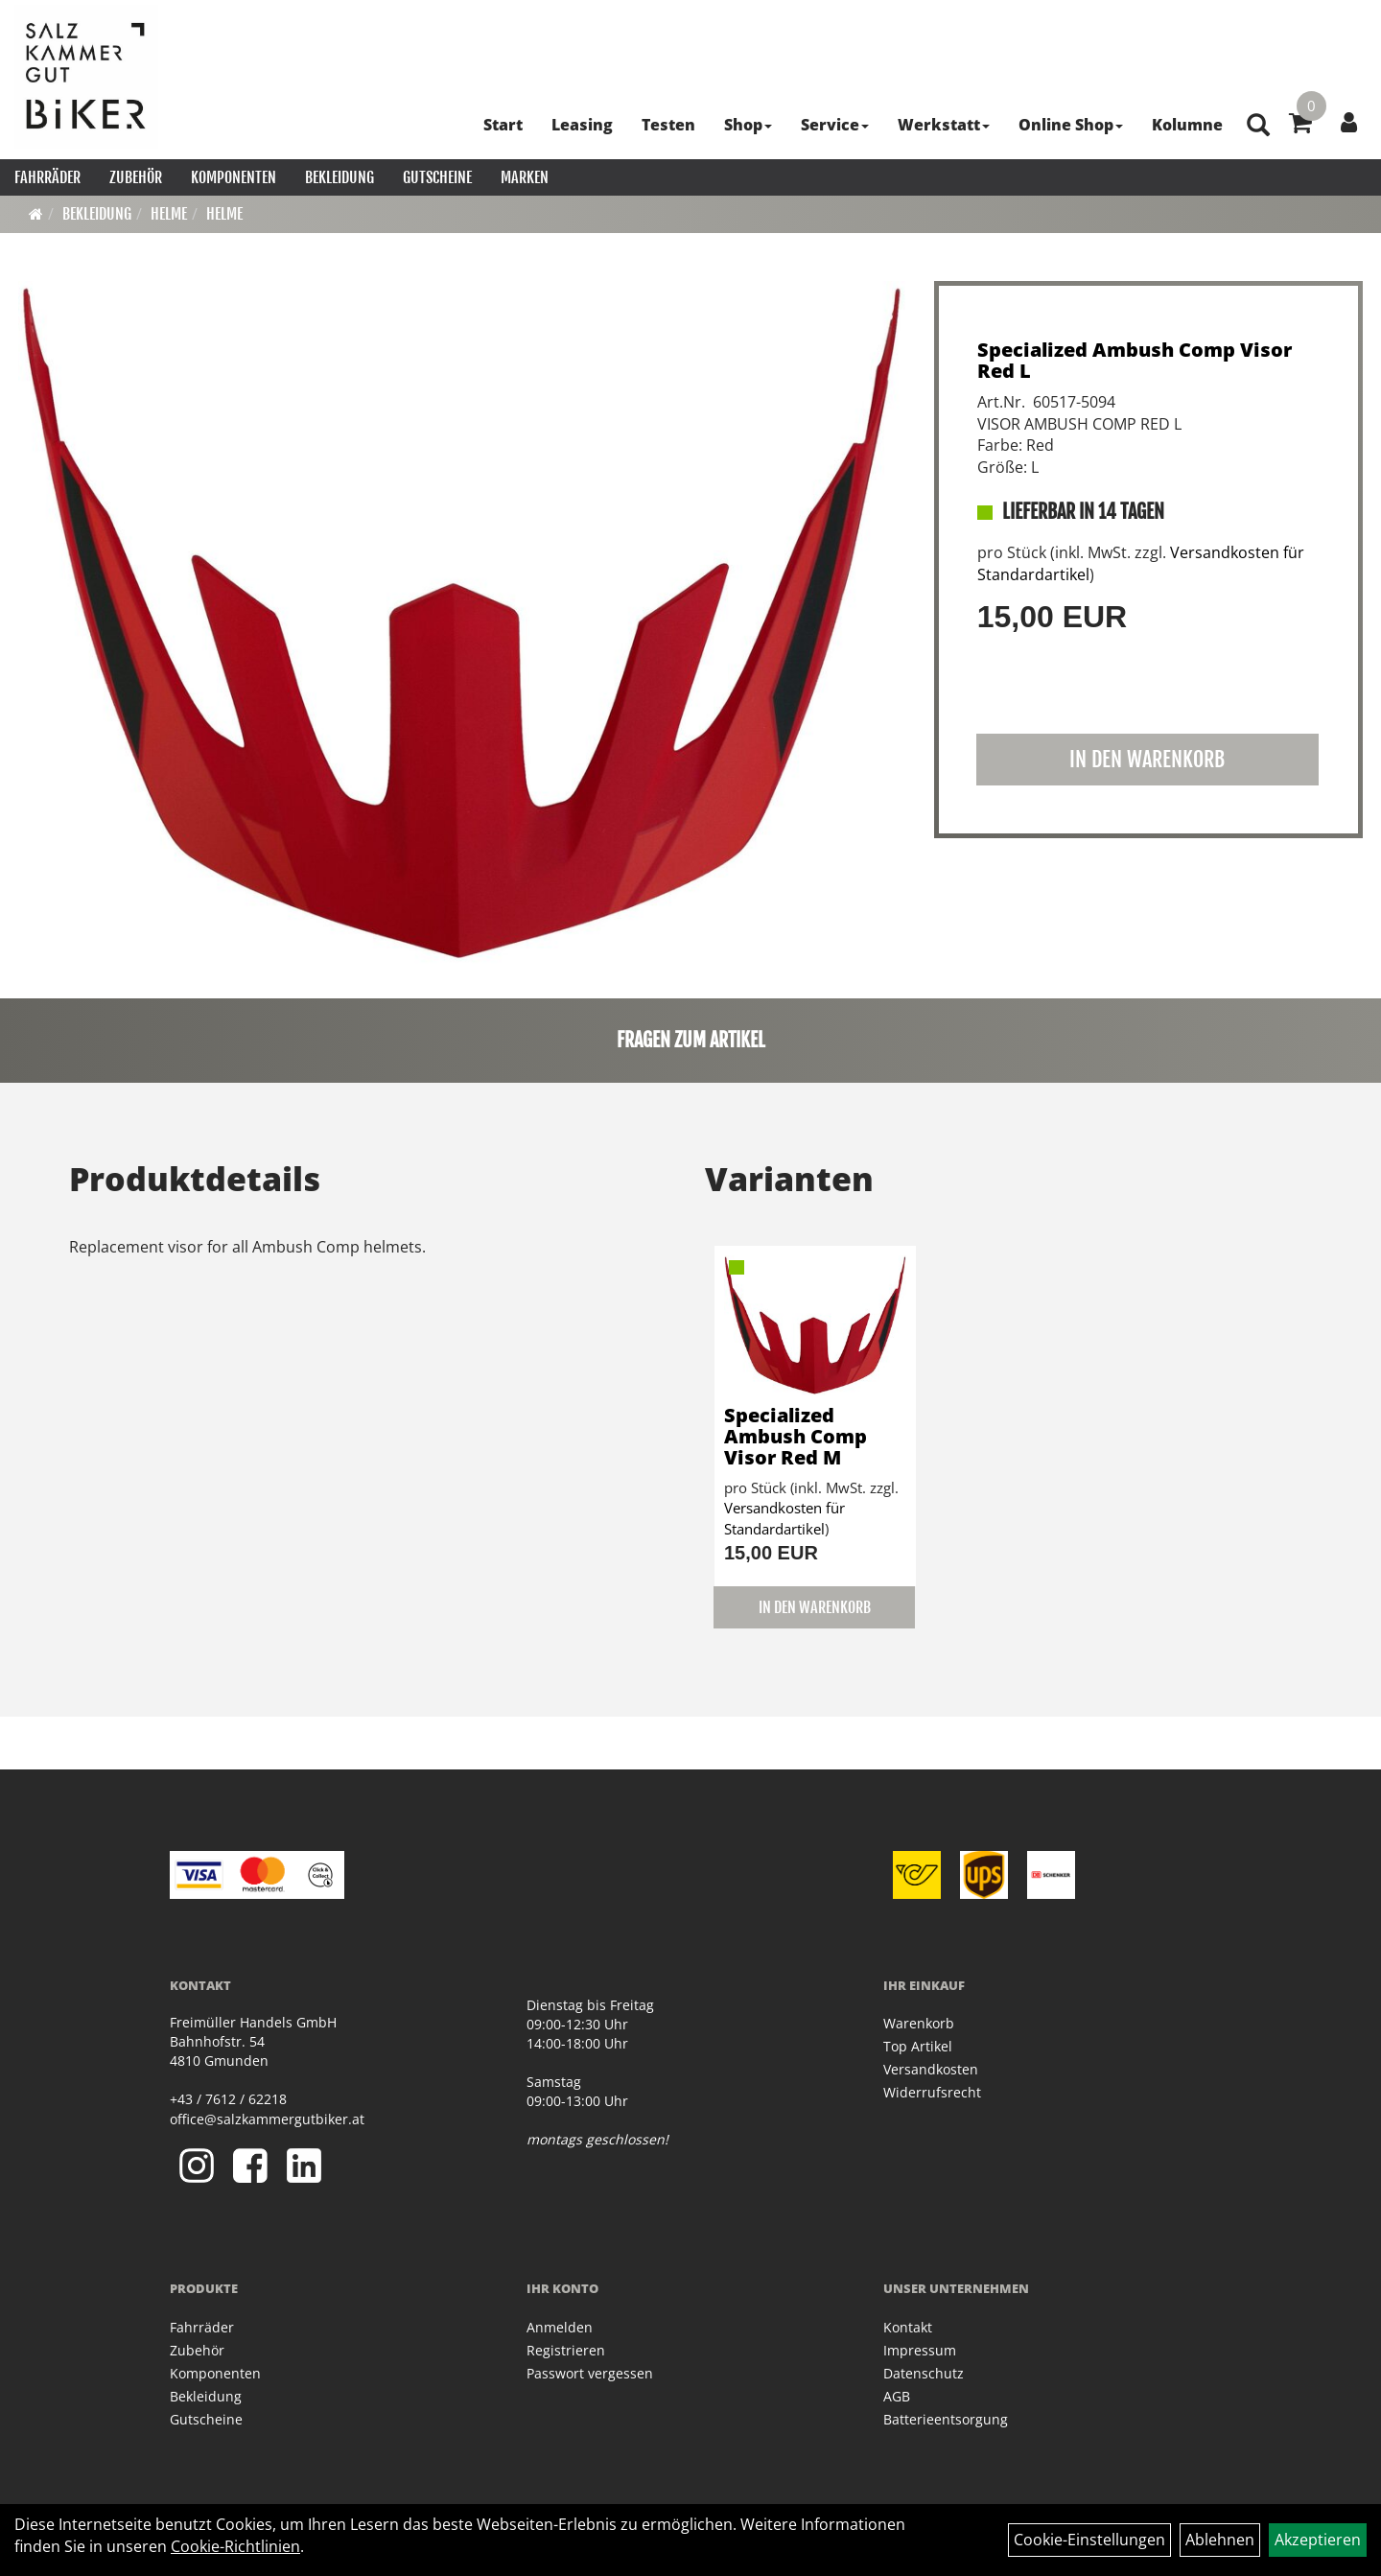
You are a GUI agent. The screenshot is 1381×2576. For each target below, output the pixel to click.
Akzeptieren (1318, 2539)
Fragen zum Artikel (691, 1040)
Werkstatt (944, 124)
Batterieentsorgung (945, 2419)
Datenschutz (923, 2373)
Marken (525, 177)
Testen (668, 124)
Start (503, 124)
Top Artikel (917, 2046)
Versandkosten (930, 2069)
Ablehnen (1219, 2539)
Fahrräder (47, 177)
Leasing (582, 124)
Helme (169, 213)
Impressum (919, 2350)
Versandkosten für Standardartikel (784, 1517)
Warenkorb (918, 2023)
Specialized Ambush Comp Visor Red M (795, 1436)
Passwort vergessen (590, 2373)
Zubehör (135, 177)
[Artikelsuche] (1258, 126)
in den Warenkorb (1147, 759)
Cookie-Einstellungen (1089, 2539)
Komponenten (233, 177)
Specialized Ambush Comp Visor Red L (1134, 360)
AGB (896, 2396)
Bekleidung (339, 177)
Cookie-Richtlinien (235, 2546)
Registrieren (566, 2350)
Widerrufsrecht (932, 2092)
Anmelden (560, 2327)
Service (835, 124)
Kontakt (907, 2327)
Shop (748, 124)
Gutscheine (437, 177)
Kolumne (1187, 124)
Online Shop (1070, 124)
